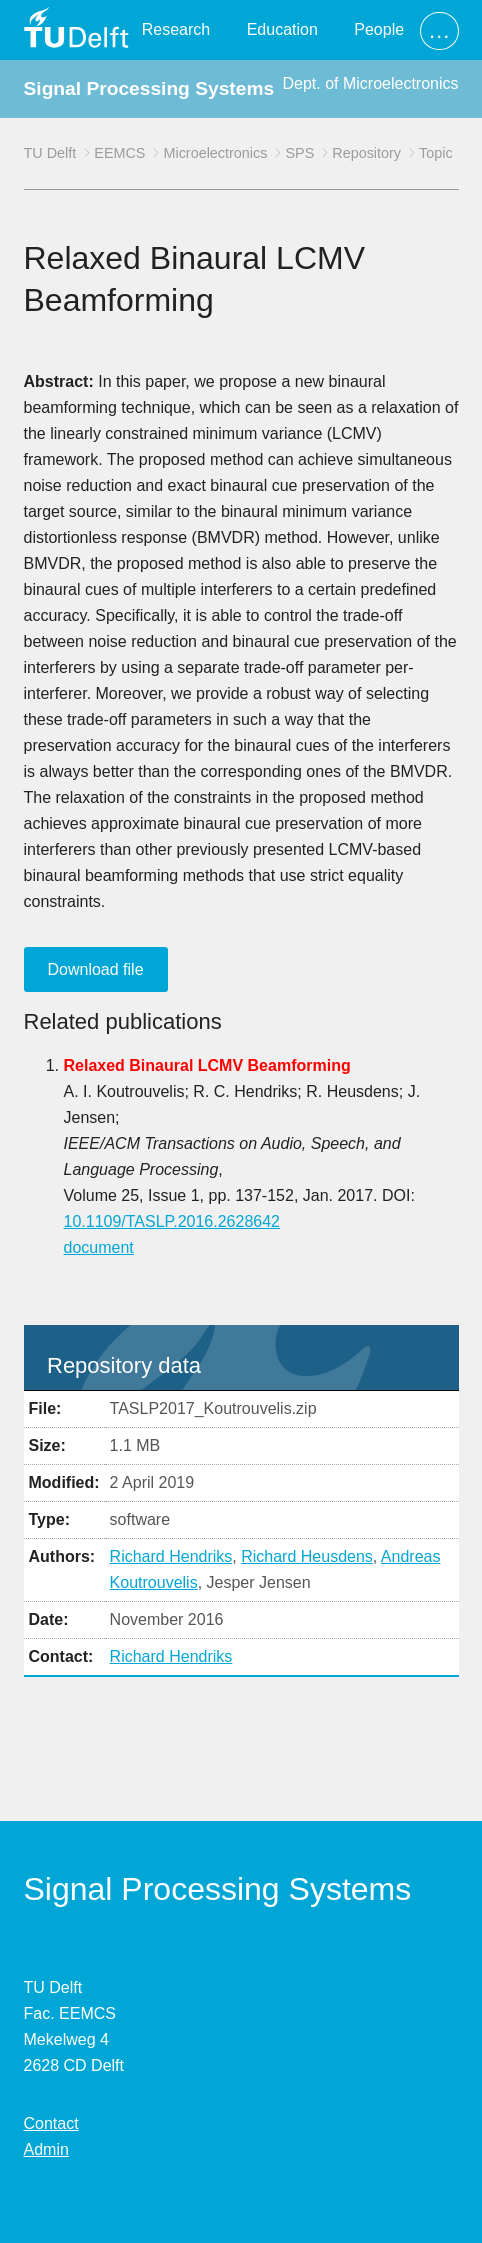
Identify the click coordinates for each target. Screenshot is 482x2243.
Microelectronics (215, 153)
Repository (366, 153)
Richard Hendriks (171, 1556)
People (379, 29)
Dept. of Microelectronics (370, 83)
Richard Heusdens (307, 1556)
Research (176, 29)
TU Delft (50, 153)
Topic (436, 153)
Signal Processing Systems (149, 88)
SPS (299, 153)
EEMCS (119, 153)
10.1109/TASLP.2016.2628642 (172, 1221)
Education (282, 29)
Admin (46, 2149)
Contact (51, 2123)
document (99, 1247)
